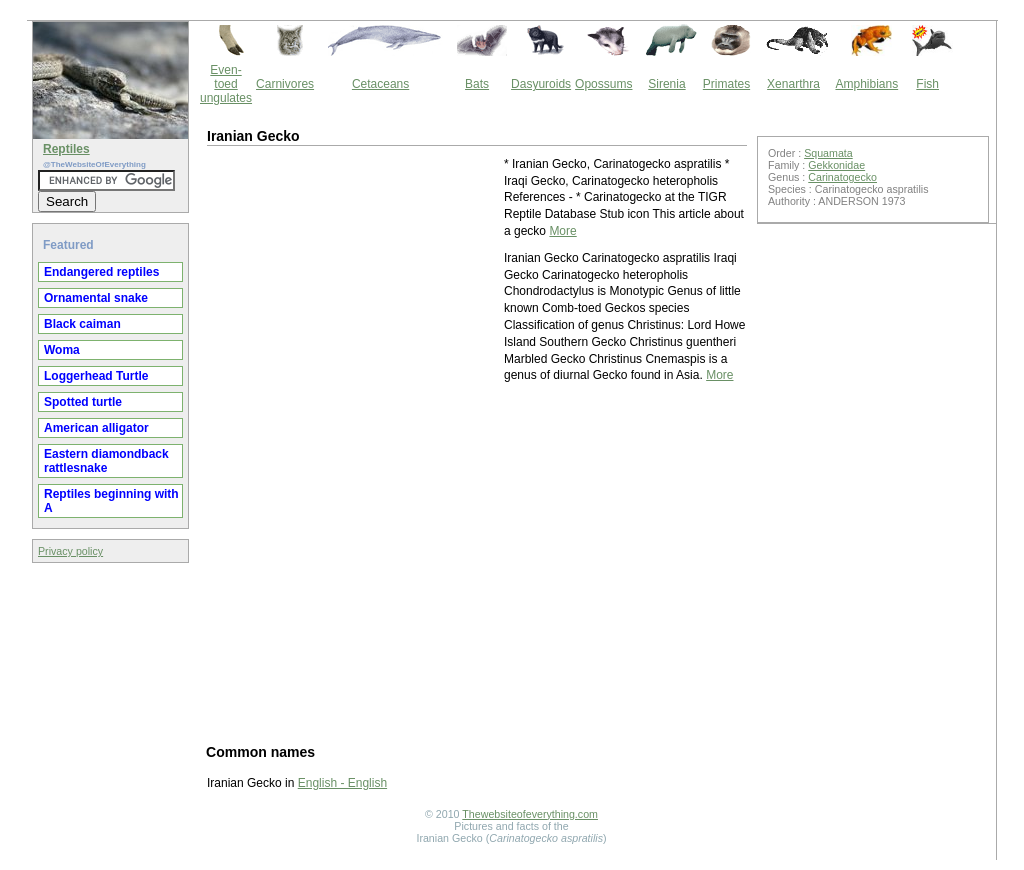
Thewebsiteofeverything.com (530, 814)
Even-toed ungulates (226, 84)
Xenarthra (793, 84)
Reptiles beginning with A (111, 501)
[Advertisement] (354, 281)
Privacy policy (70, 551)
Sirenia (666, 84)
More (562, 231)
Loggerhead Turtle (96, 376)
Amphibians (866, 84)
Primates (726, 84)
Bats (477, 84)
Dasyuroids (541, 84)
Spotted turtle (83, 402)
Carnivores (285, 84)
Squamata (828, 153)
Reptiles (66, 149)
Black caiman (82, 324)
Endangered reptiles (101, 272)
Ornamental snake (96, 298)
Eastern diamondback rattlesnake (106, 461)
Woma (62, 350)
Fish (927, 84)
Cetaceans (380, 84)
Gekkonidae (836, 165)
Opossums (603, 84)
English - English (342, 783)
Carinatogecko (842, 177)
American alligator (96, 428)
